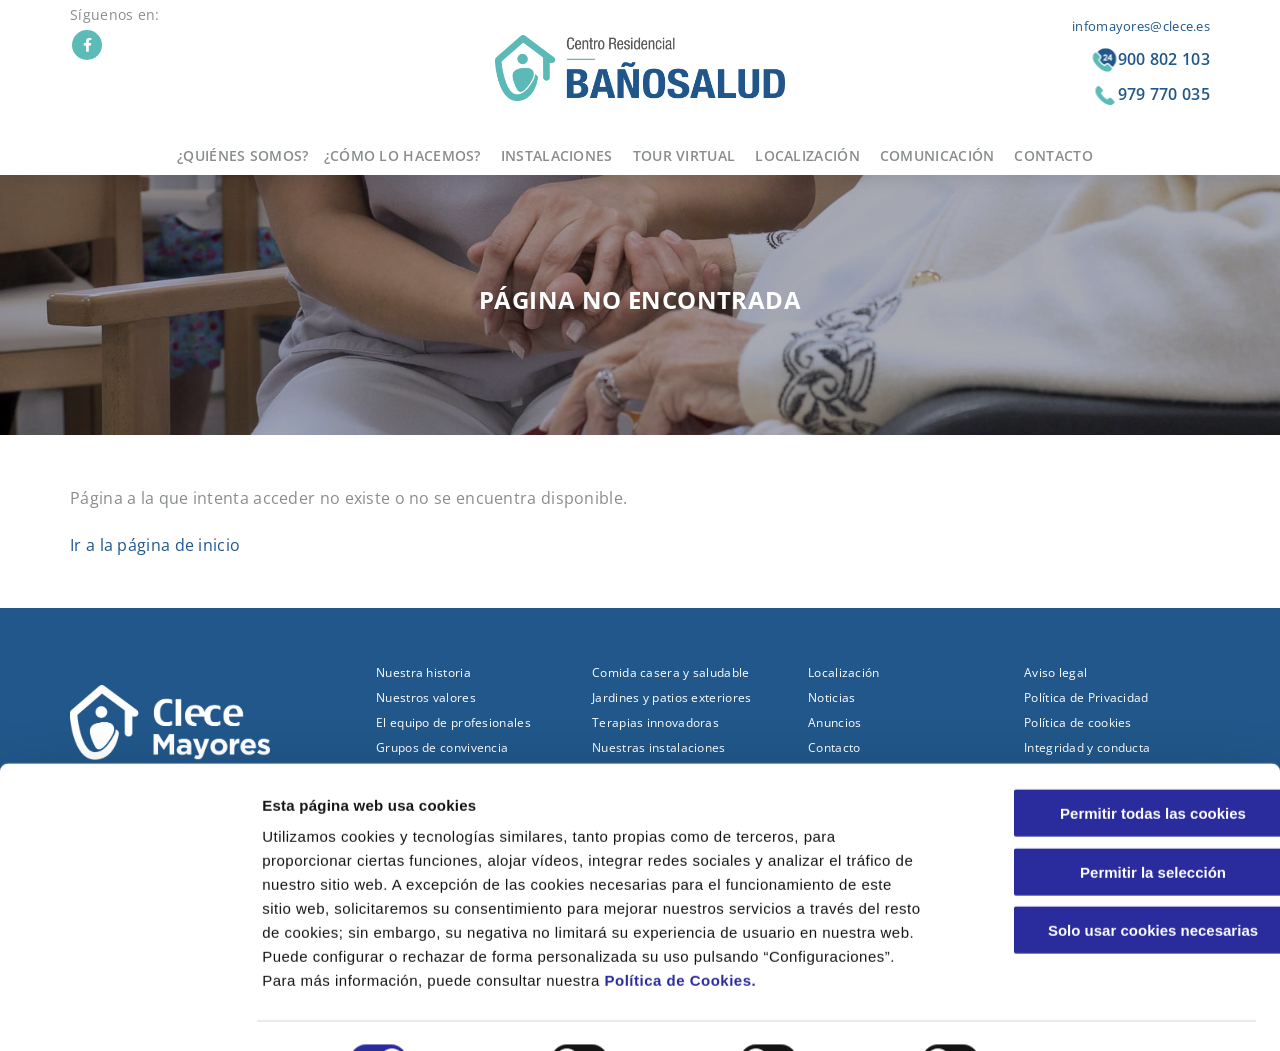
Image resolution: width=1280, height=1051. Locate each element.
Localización (807, 155)
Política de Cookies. (680, 930)
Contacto (1053, 155)
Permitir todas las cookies (1113, 763)
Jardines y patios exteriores (671, 697)
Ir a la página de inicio (155, 545)
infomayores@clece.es (1141, 26)
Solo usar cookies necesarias (1113, 880)
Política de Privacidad (1086, 697)
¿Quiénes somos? (243, 155)
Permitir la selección (1113, 822)
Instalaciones (557, 155)
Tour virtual (684, 155)
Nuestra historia (423, 672)
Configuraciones (1076, 1011)
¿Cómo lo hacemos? (402, 155)
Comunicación (937, 155)
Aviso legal (1055, 672)
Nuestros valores (426, 697)
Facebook (87, 45)
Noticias (831, 697)
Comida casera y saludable (671, 672)
